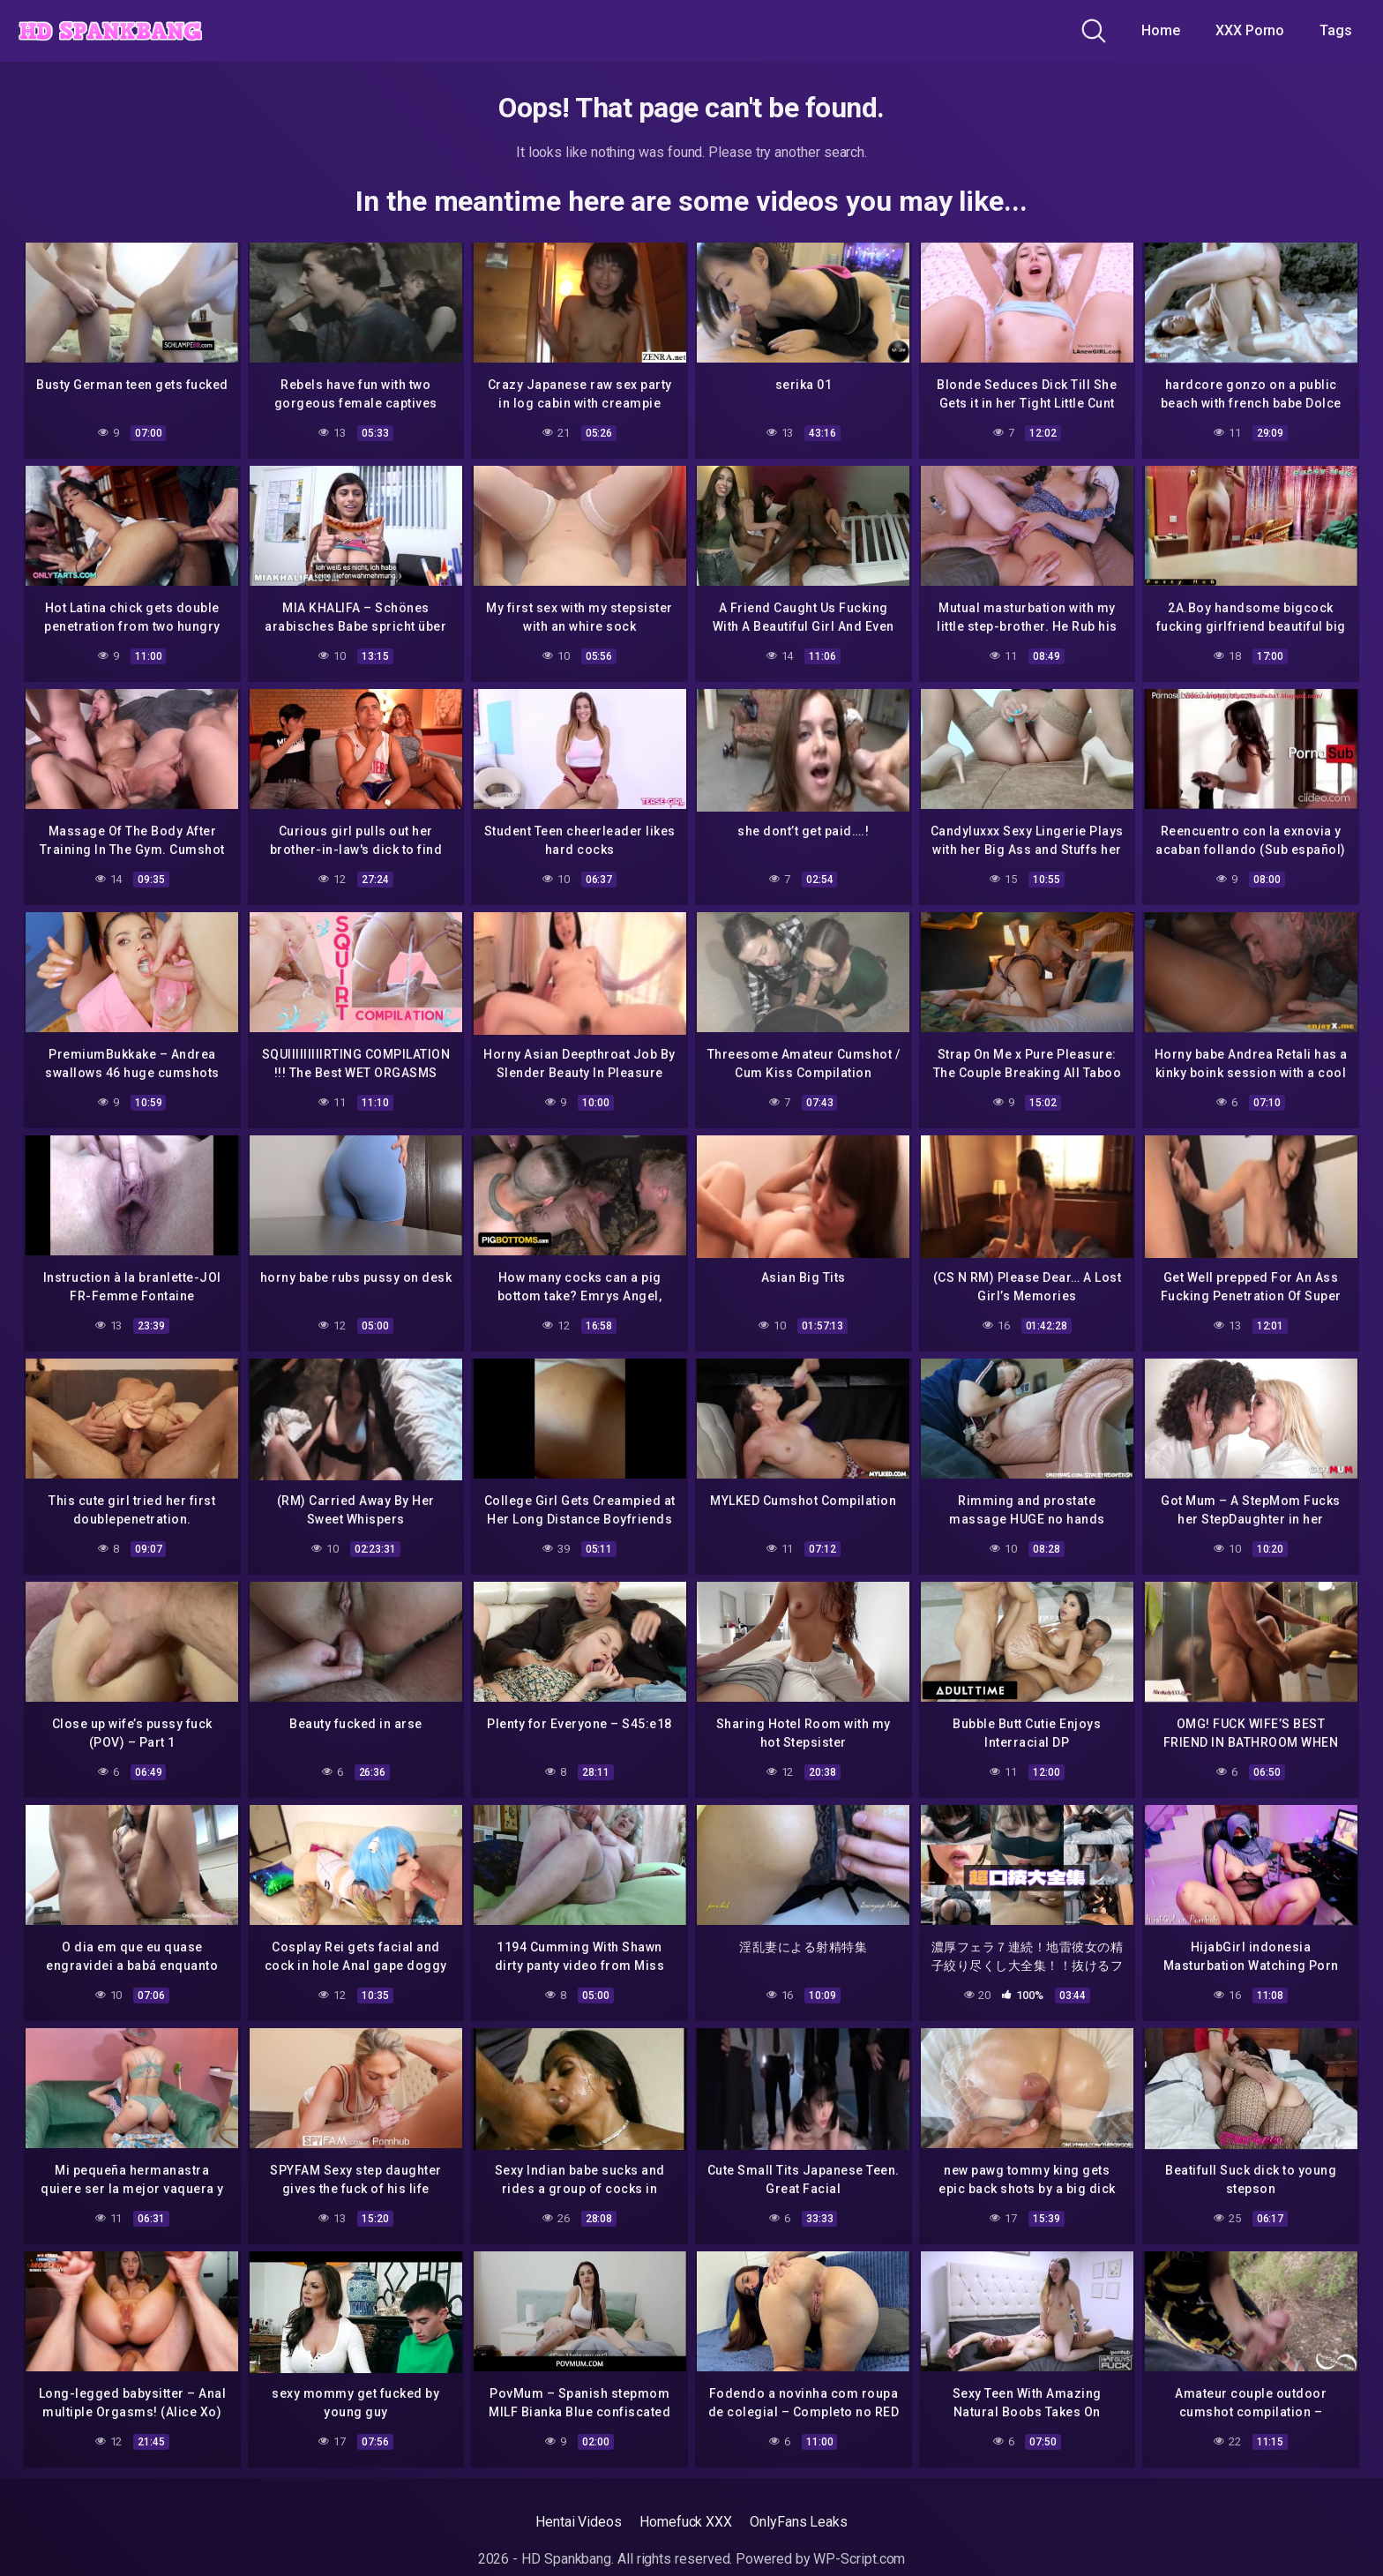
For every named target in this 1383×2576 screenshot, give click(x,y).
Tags (1335, 30)
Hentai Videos (578, 2519)
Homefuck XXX (685, 2519)
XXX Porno (1249, 30)
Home (1160, 30)
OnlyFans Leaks (799, 2519)
